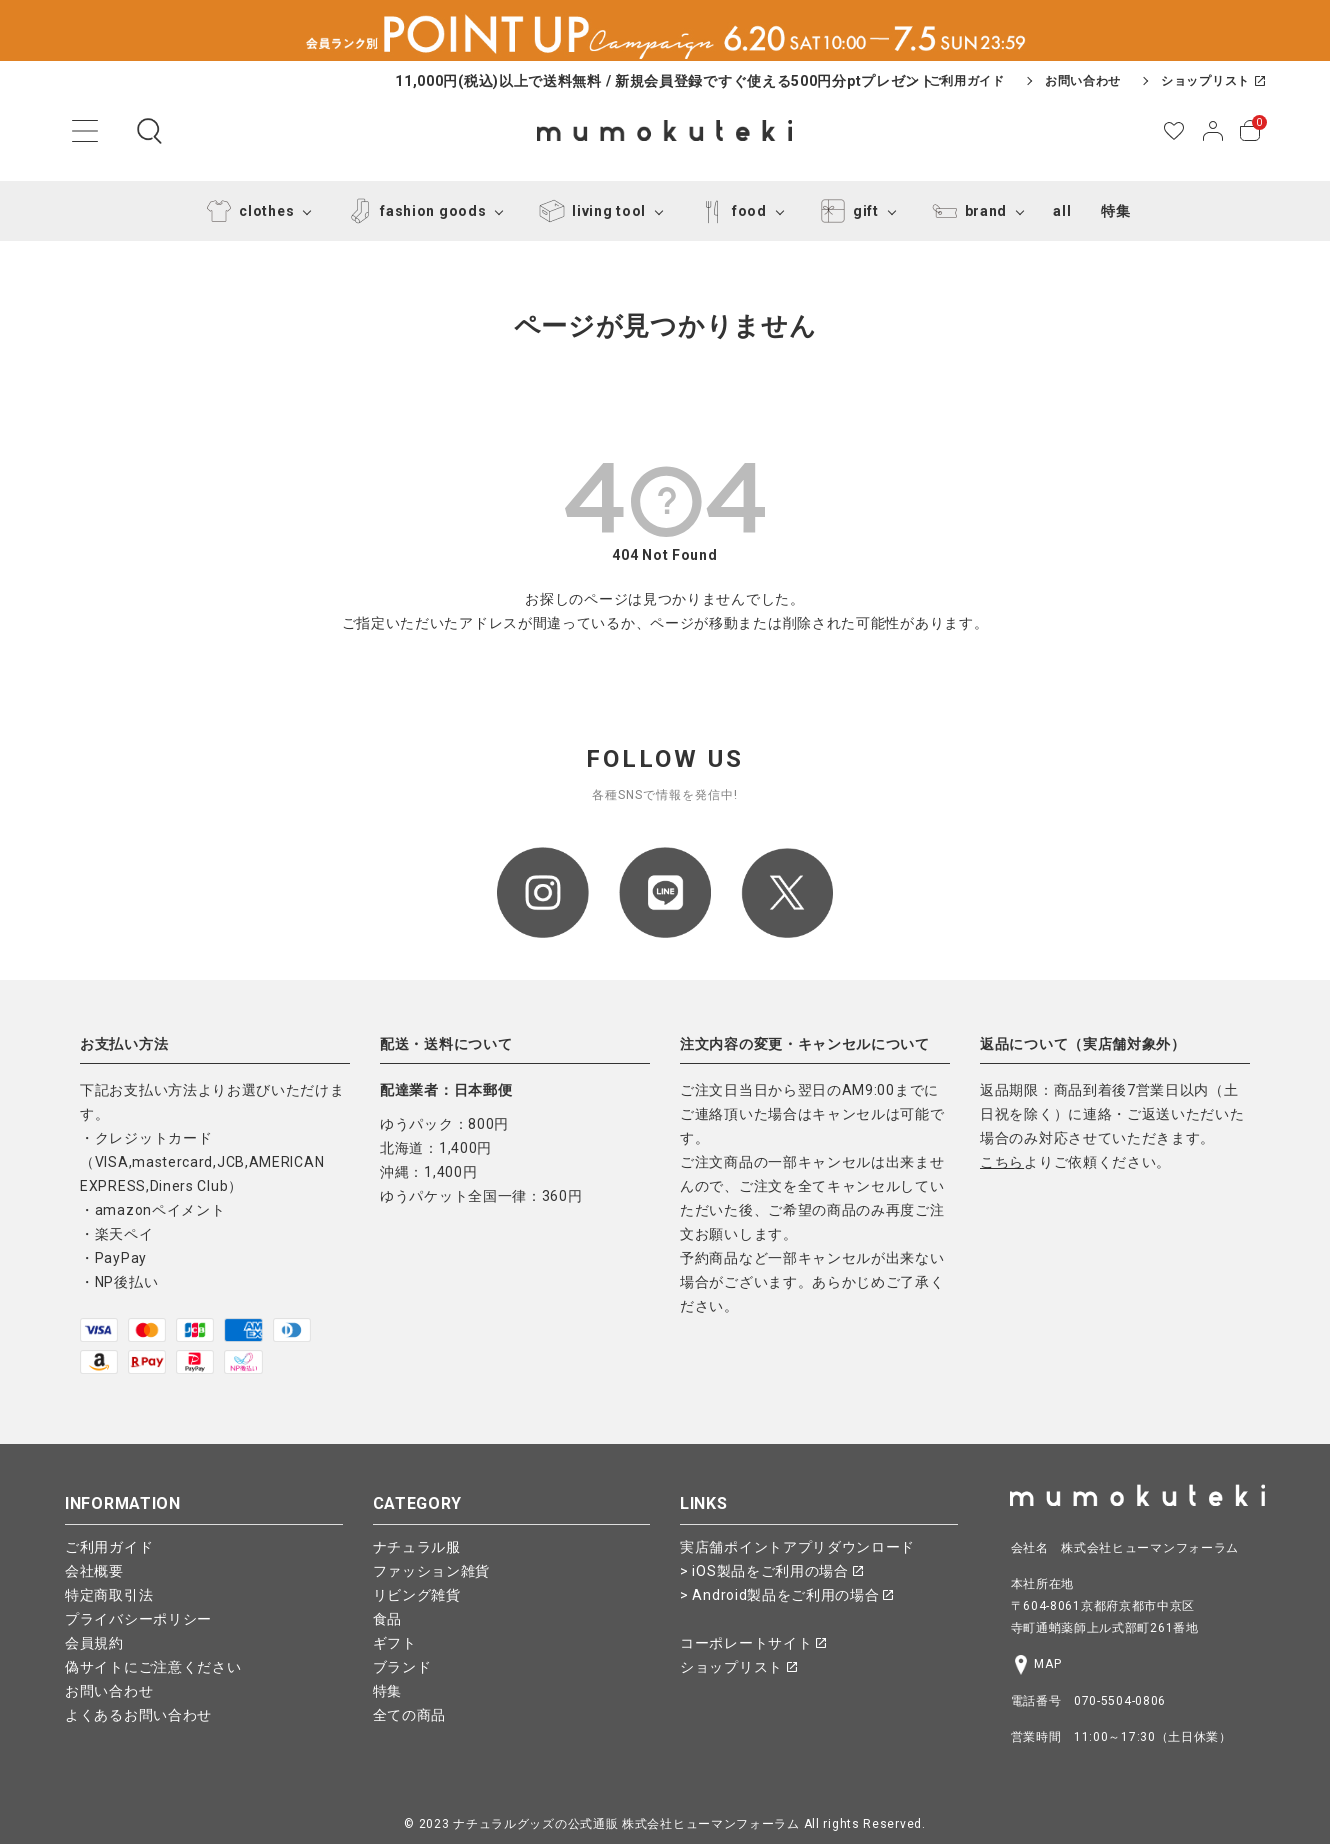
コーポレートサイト (753, 1643)
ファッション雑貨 (432, 1571)
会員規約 (94, 1643)
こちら (1002, 1162)
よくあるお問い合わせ (138, 1715)
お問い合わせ (1083, 81)
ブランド (402, 1667)
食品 (387, 1619)
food (729, 211)
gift (846, 211)
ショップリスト (1213, 81)
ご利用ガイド (967, 81)
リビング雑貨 (417, 1595)
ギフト (395, 1643)
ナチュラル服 (417, 1547)
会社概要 (94, 1571)
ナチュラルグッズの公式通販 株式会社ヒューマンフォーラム (626, 1824)
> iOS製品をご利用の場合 (771, 1571)
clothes (246, 211)
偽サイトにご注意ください (153, 1667)
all (1062, 211)
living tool (589, 211)
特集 (1115, 211)
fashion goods (413, 211)
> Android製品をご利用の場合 (786, 1595)
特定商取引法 (109, 1595)
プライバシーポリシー (138, 1619)
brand (966, 211)
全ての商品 (410, 1715)
